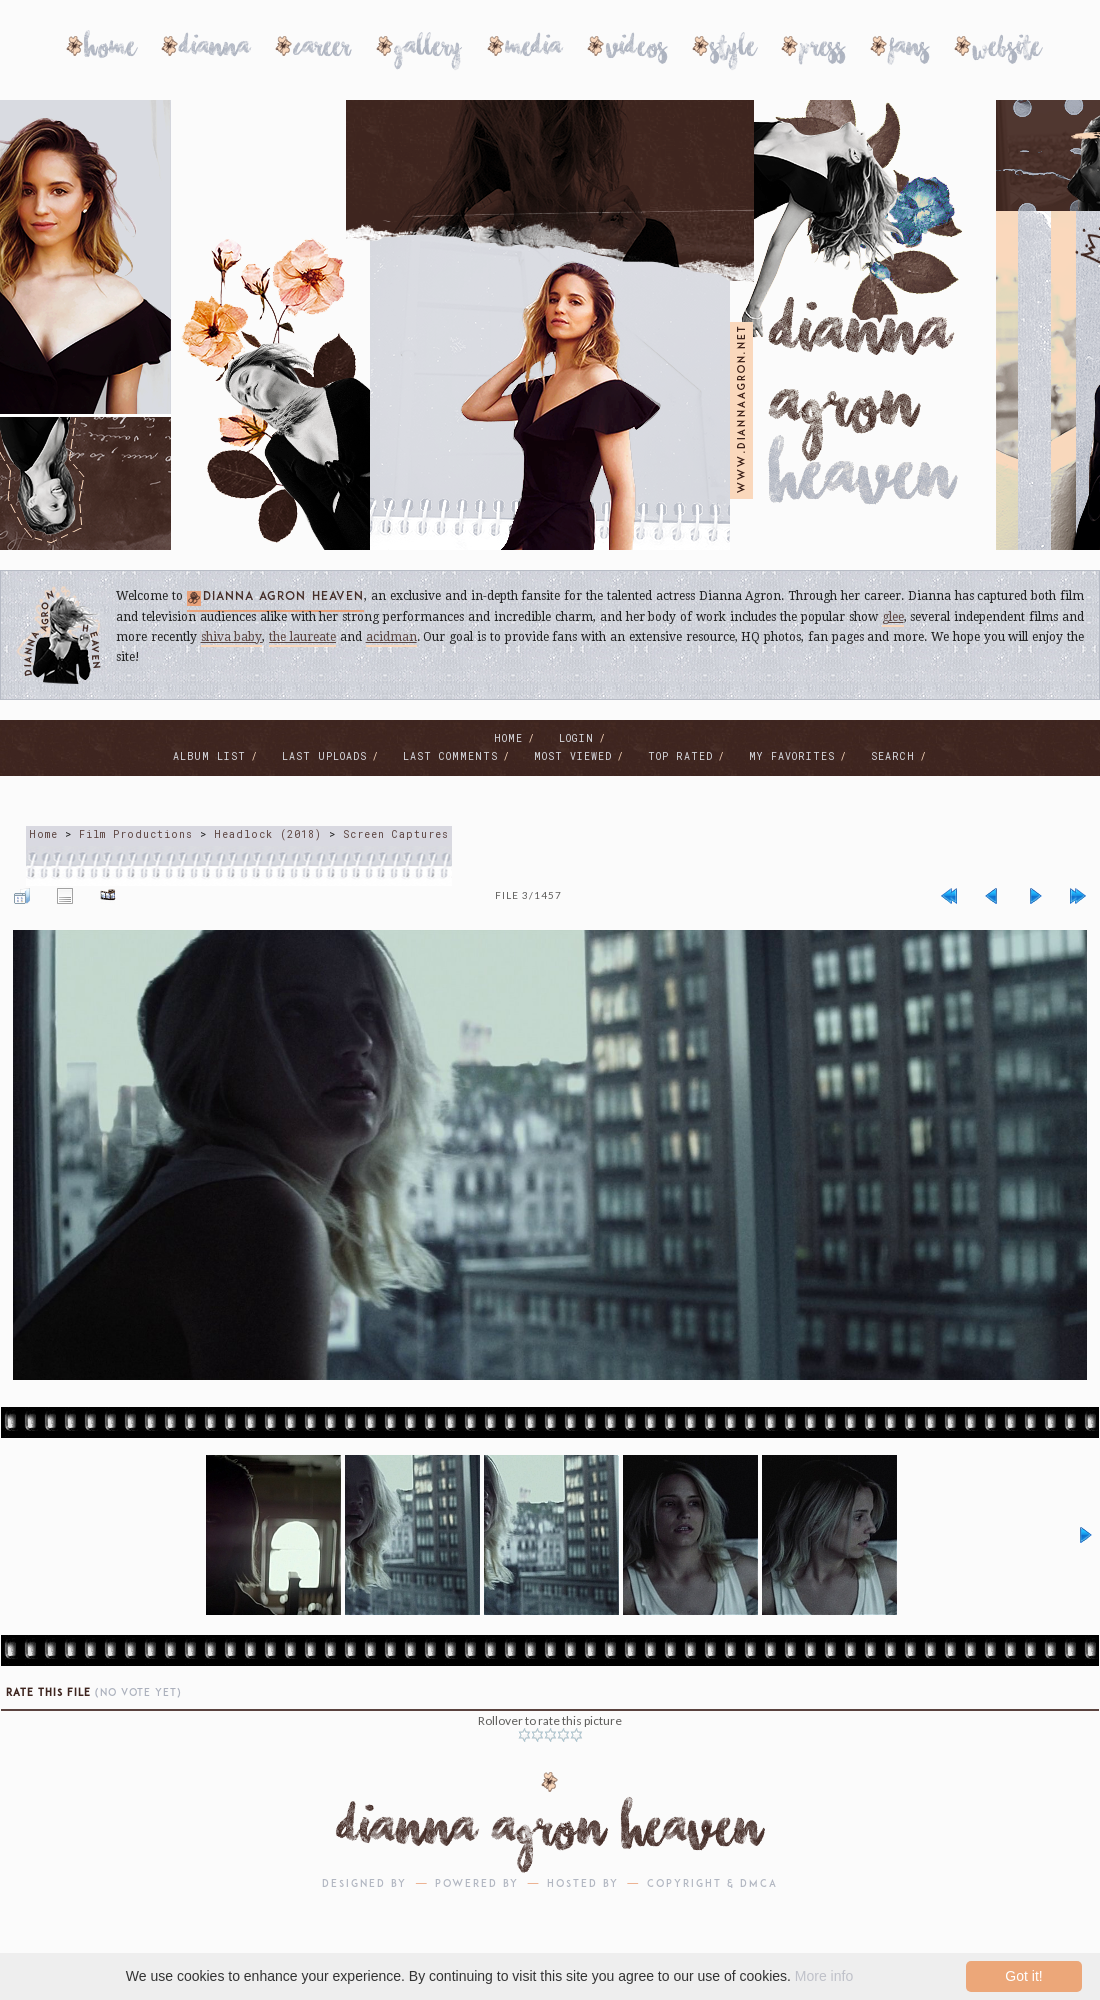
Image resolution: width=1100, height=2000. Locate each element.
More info (824, 1976)
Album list (209, 756)
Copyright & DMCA (712, 1884)
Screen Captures (396, 834)
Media (534, 50)
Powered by (477, 1884)
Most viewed (573, 756)
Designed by (364, 1884)
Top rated (680, 756)
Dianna (215, 50)
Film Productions (136, 834)
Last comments (450, 756)
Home (110, 50)
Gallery (428, 50)
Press (822, 50)
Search (893, 756)
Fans (909, 50)
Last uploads (324, 756)
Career (322, 50)
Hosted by (583, 1884)
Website (1007, 50)
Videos (636, 50)
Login (576, 738)
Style (733, 50)
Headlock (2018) (268, 834)
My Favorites (792, 756)
